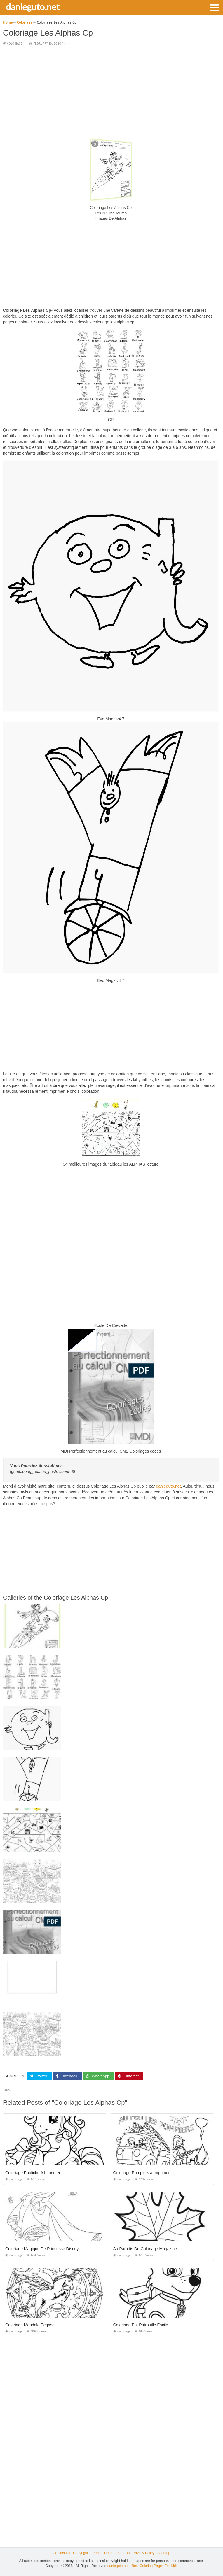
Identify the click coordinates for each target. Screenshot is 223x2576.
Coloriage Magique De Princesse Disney (42, 2248)
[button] (214, 7)
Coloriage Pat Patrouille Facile (140, 2325)
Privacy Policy (143, 2553)
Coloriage (14, 43)
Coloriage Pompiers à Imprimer (141, 2172)
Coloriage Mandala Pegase (30, 2325)
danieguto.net (33, 6)
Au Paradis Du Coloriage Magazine (145, 2248)
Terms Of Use (101, 2553)
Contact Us (61, 2553)
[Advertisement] (111, 92)
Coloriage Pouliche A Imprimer (32, 2172)
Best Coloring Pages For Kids (154, 2566)
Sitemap (163, 2553)
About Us (122, 2553)
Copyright (80, 2553)
